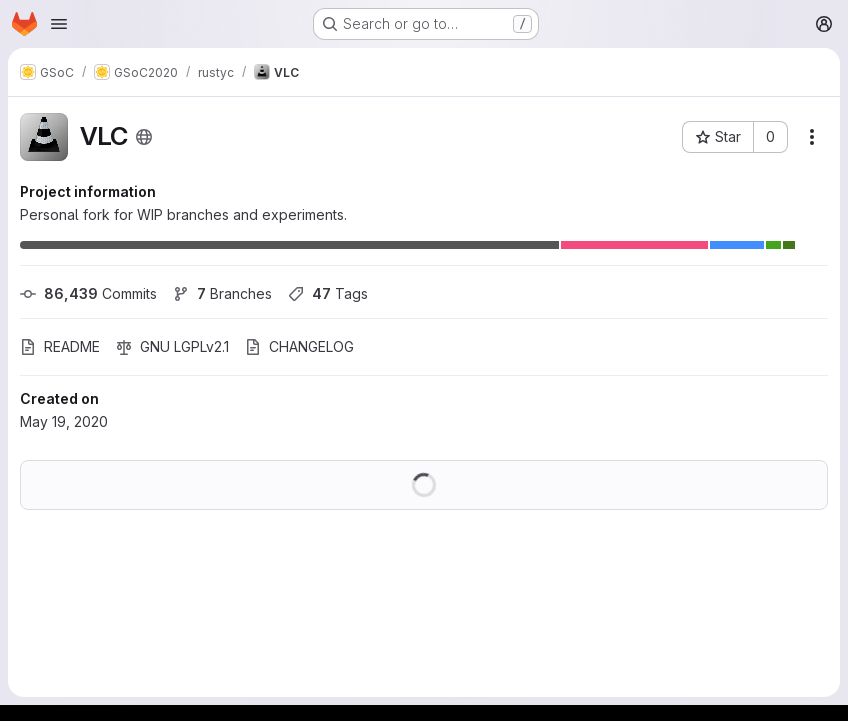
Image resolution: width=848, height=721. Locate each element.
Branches (222, 293)
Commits (88, 293)
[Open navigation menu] (59, 24)
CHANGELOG (299, 346)
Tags (328, 293)
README (60, 346)
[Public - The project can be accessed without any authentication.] (144, 137)
